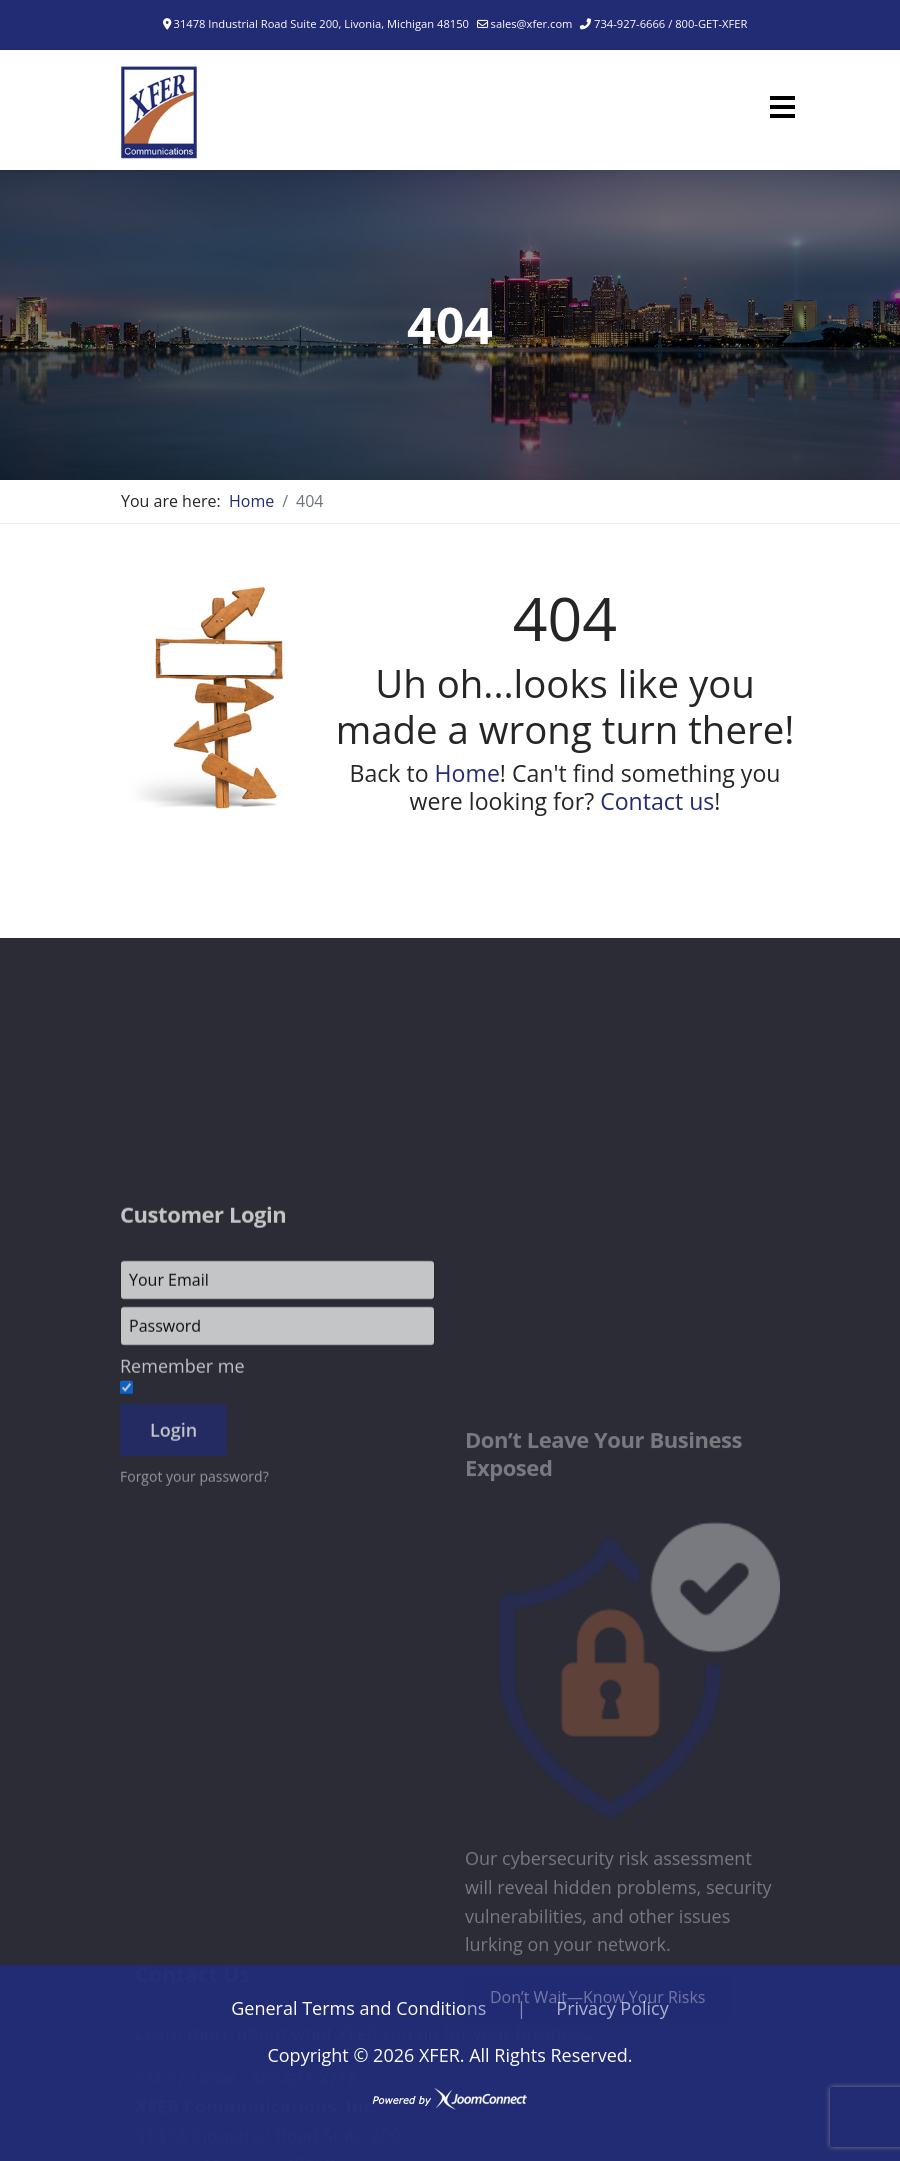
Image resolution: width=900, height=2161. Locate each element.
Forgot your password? (194, 1748)
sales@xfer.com (532, 23)
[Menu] (782, 107)
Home (467, 773)
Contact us (657, 801)
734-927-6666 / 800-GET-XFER (670, 23)
